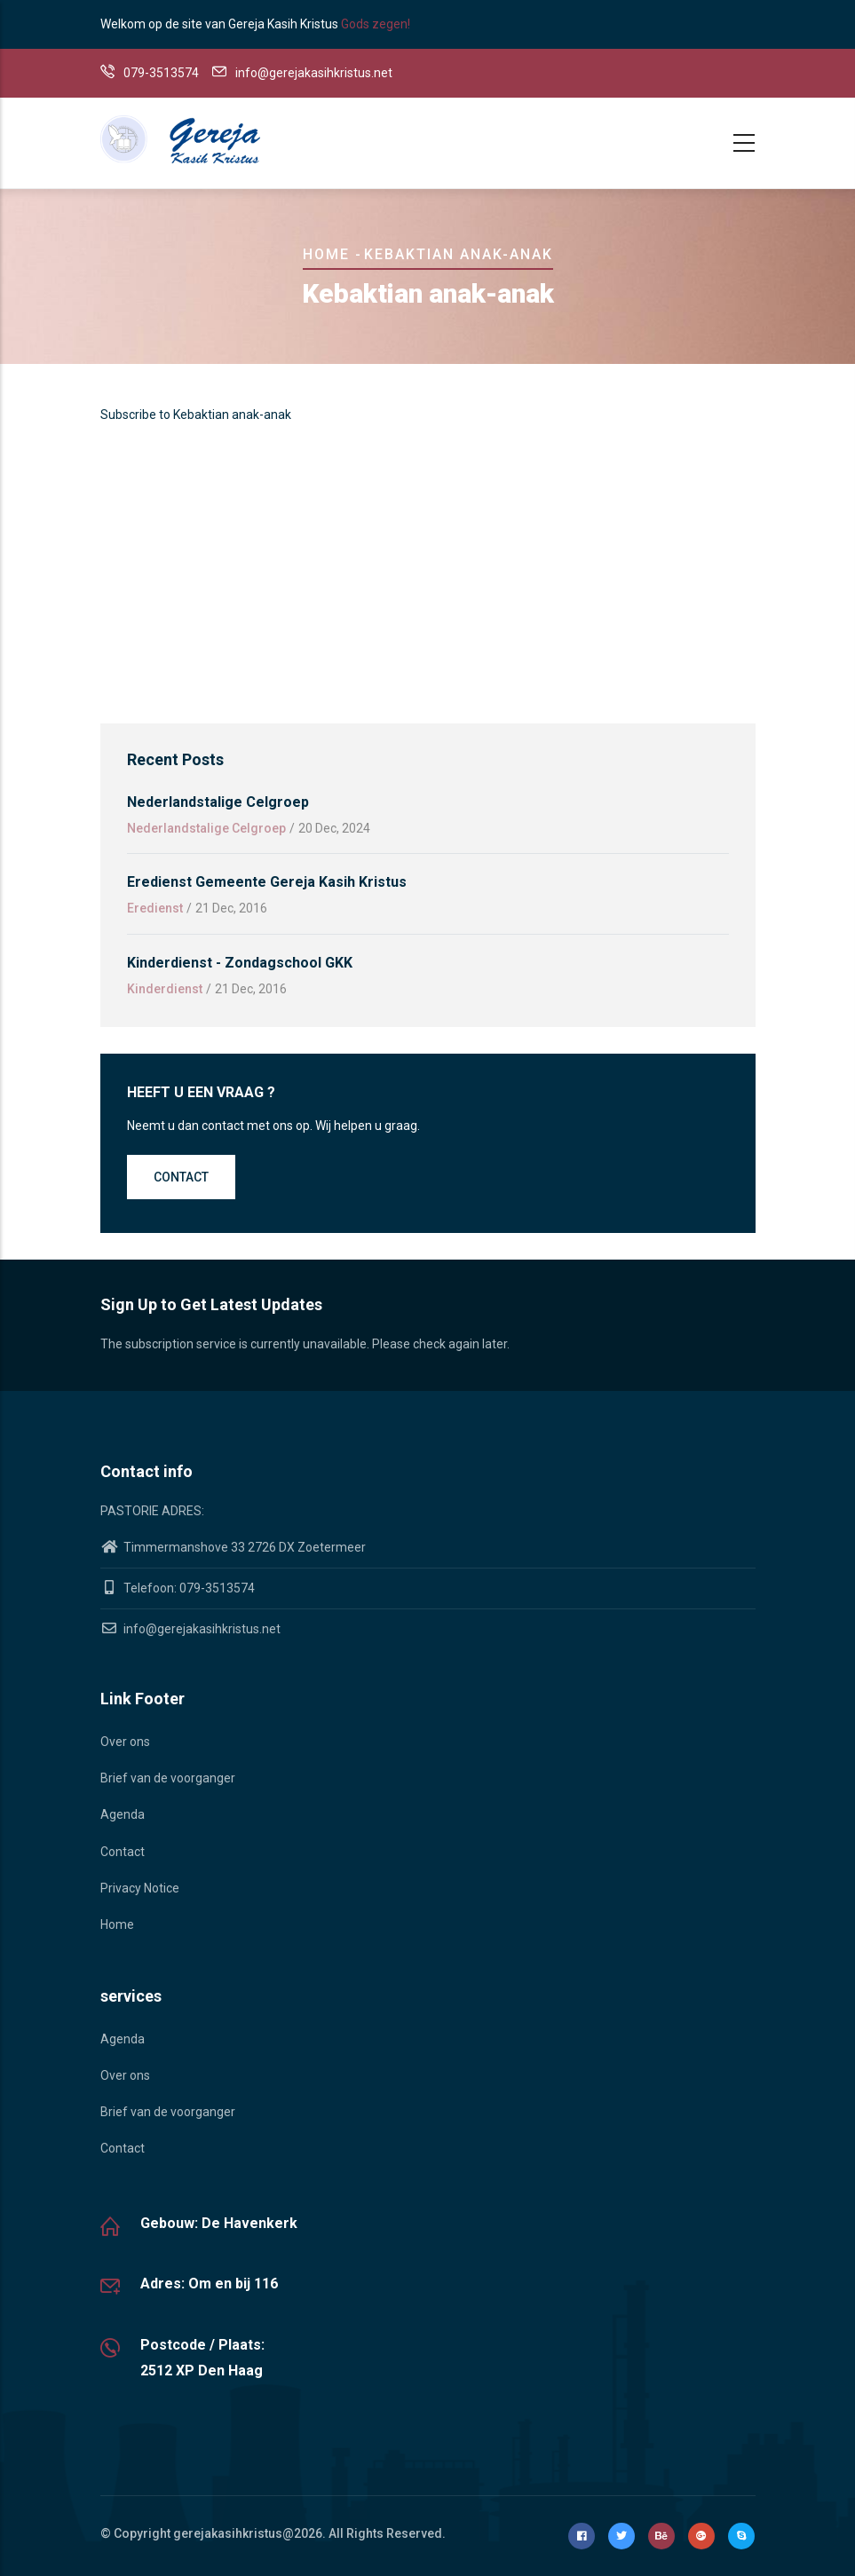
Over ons (125, 1741)
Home (326, 254)
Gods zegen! (375, 24)
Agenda (122, 1814)
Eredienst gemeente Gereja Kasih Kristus (267, 881)
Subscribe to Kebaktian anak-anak (195, 414)
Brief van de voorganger (167, 1778)
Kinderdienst (164, 989)
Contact (181, 1177)
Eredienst (155, 908)
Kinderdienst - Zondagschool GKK (239, 962)
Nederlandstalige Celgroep (218, 802)
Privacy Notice (139, 1888)
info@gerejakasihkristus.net (190, 1629)
